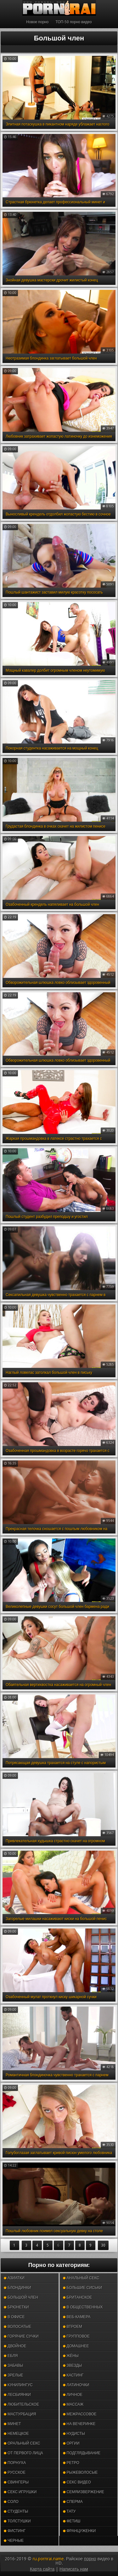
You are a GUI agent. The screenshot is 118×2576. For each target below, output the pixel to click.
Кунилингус (18, 2385)
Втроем (72, 2326)
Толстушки (17, 2521)
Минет (12, 2424)
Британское (77, 2297)
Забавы (13, 2365)
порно (90, 2558)
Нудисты (74, 2433)
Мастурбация (20, 2414)
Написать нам (73, 2569)
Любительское (21, 2404)
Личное (73, 2394)
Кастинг (73, 2375)
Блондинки (17, 2287)
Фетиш (72, 2521)
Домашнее (76, 2346)
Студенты (16, 2511)
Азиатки (14, 2278)
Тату (69, 2511)
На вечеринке (79, 2424)
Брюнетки (16, 2307)
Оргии (71, 2443)
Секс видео (77, 2482)
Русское (14, 2472)
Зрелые (13, 2375)
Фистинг (14, 2531)
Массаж (73, 2404)
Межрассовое (80, 2414)
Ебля (11, 2356)
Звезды (72, 2365)
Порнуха (15, 2463)
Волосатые (17, 2326)
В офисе (14, 2317)
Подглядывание (82, 2453)
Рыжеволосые (80, 2472)
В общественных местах (83, 2308)
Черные (14, 2540)
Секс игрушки (20, 2492)
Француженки (79, 2531)
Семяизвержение (83, 2492)
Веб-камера (77, 2317)
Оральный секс (22, 2443)
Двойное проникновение (21, 2347)
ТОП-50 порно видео (73, 22)
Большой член (21, 2297)
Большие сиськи (82, 2287)
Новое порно (37, 22)
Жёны (71, 2356)
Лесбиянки (17, 2394)
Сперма (73, 2501)
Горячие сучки (21, 2336)
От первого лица (23, 2453)
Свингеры (16, 2482)
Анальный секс (81, 2278)
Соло (11, 2501)
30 (103, 2245)
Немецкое (16, 2433)
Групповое (76, 2336)
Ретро (71, 2463)
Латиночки (76, 2385)
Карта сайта (42, 2569)
